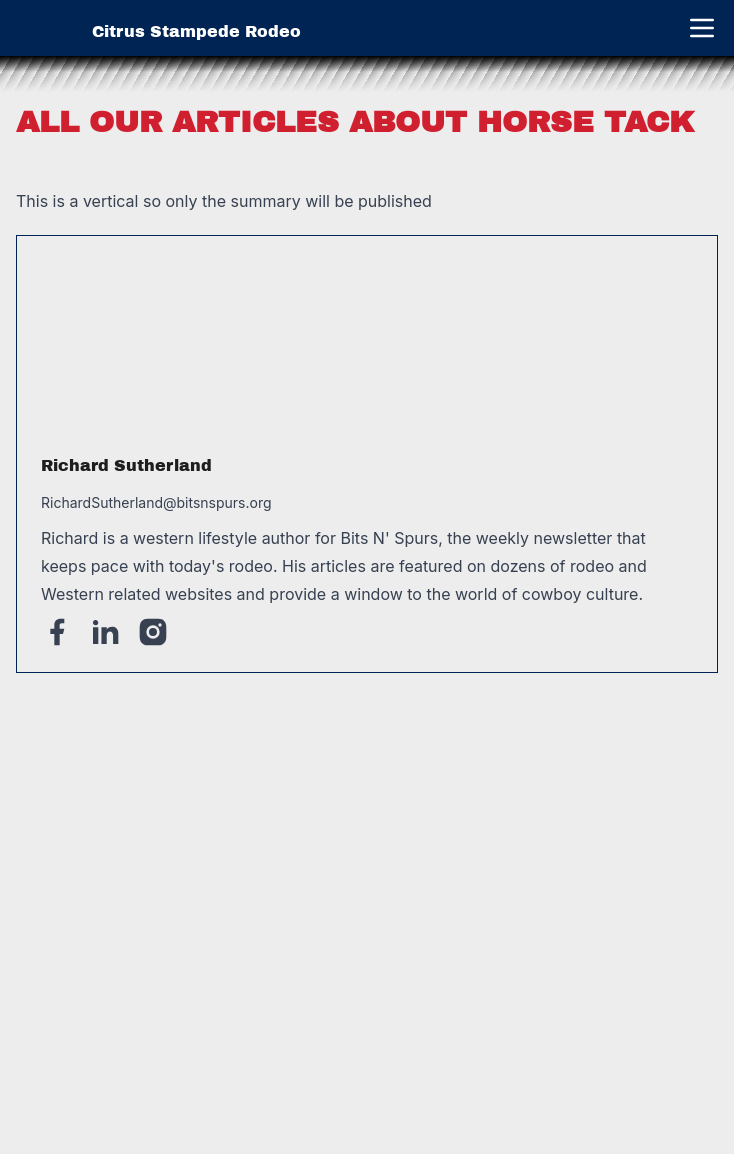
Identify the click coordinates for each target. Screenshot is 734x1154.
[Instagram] (153, 632)
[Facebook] (57, 632)
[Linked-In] (105, 632)
